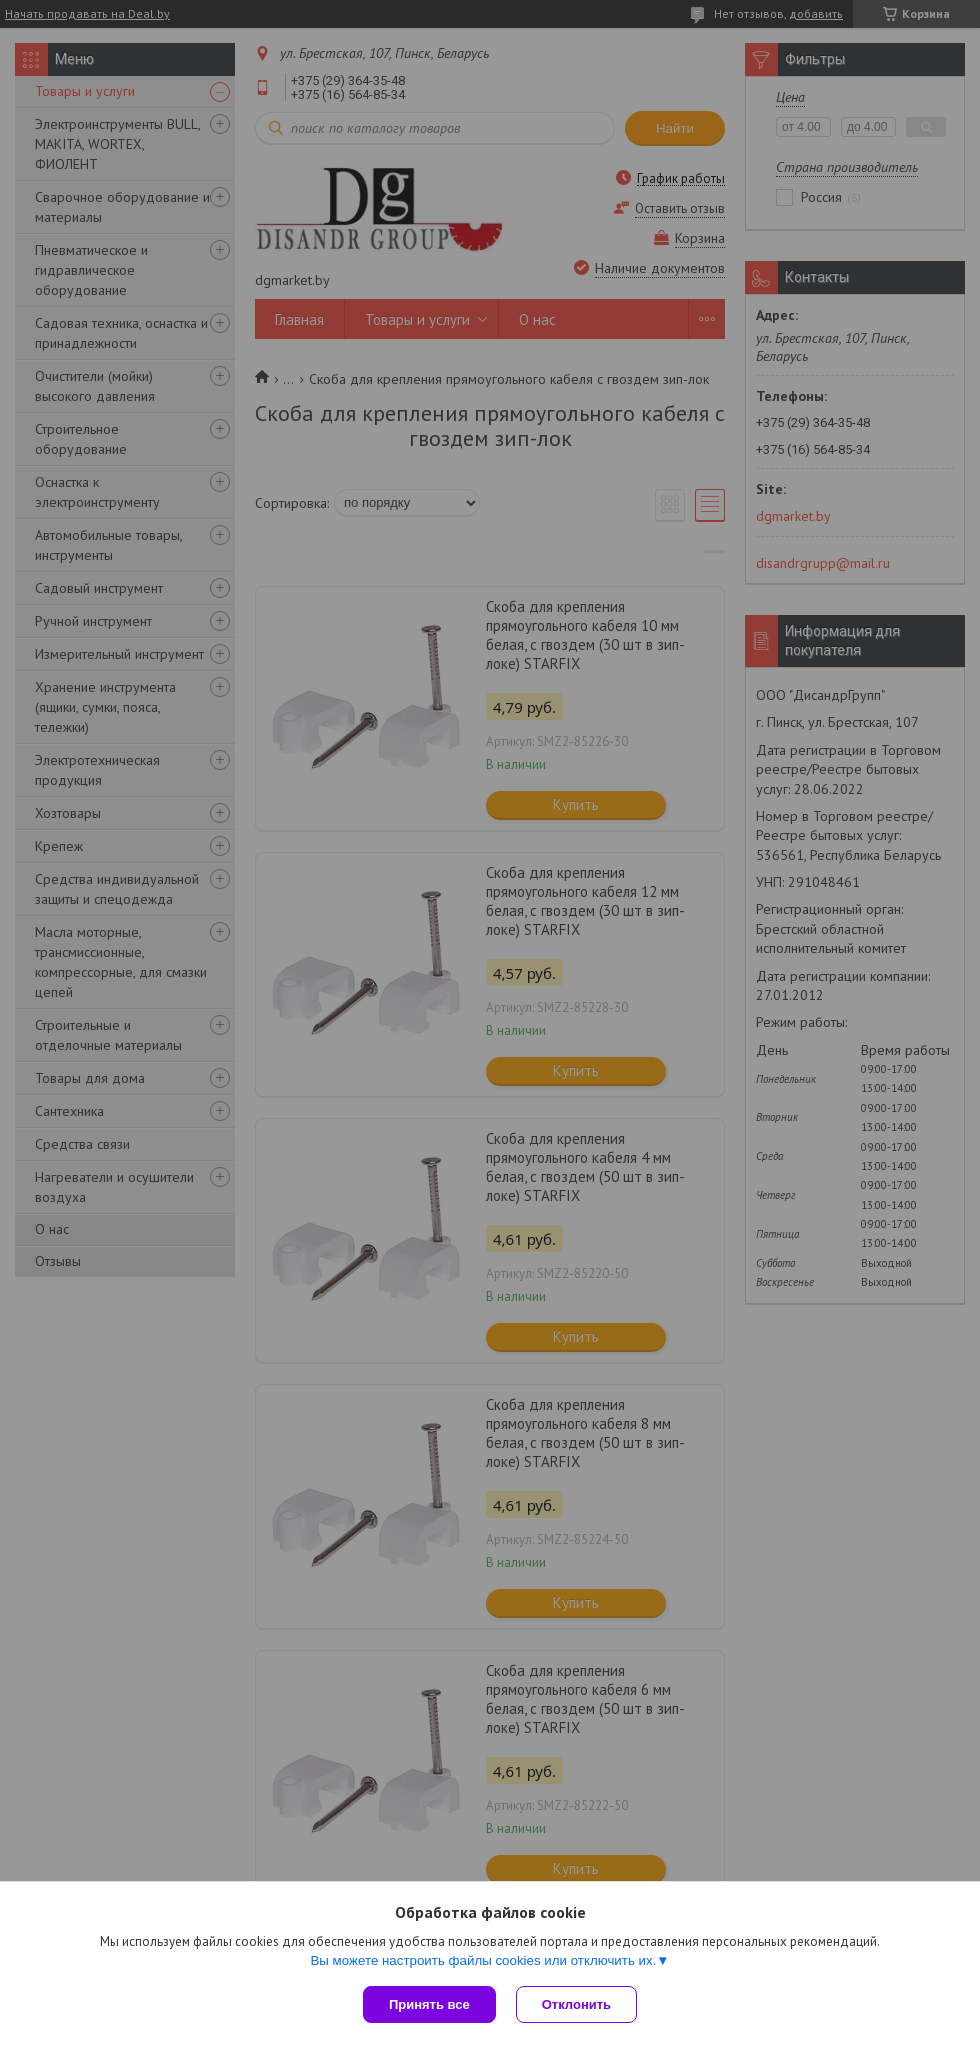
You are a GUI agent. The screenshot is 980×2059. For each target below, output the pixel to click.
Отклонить (576, 2004)
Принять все (429, 2004)
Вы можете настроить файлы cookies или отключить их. (483, 1960)
